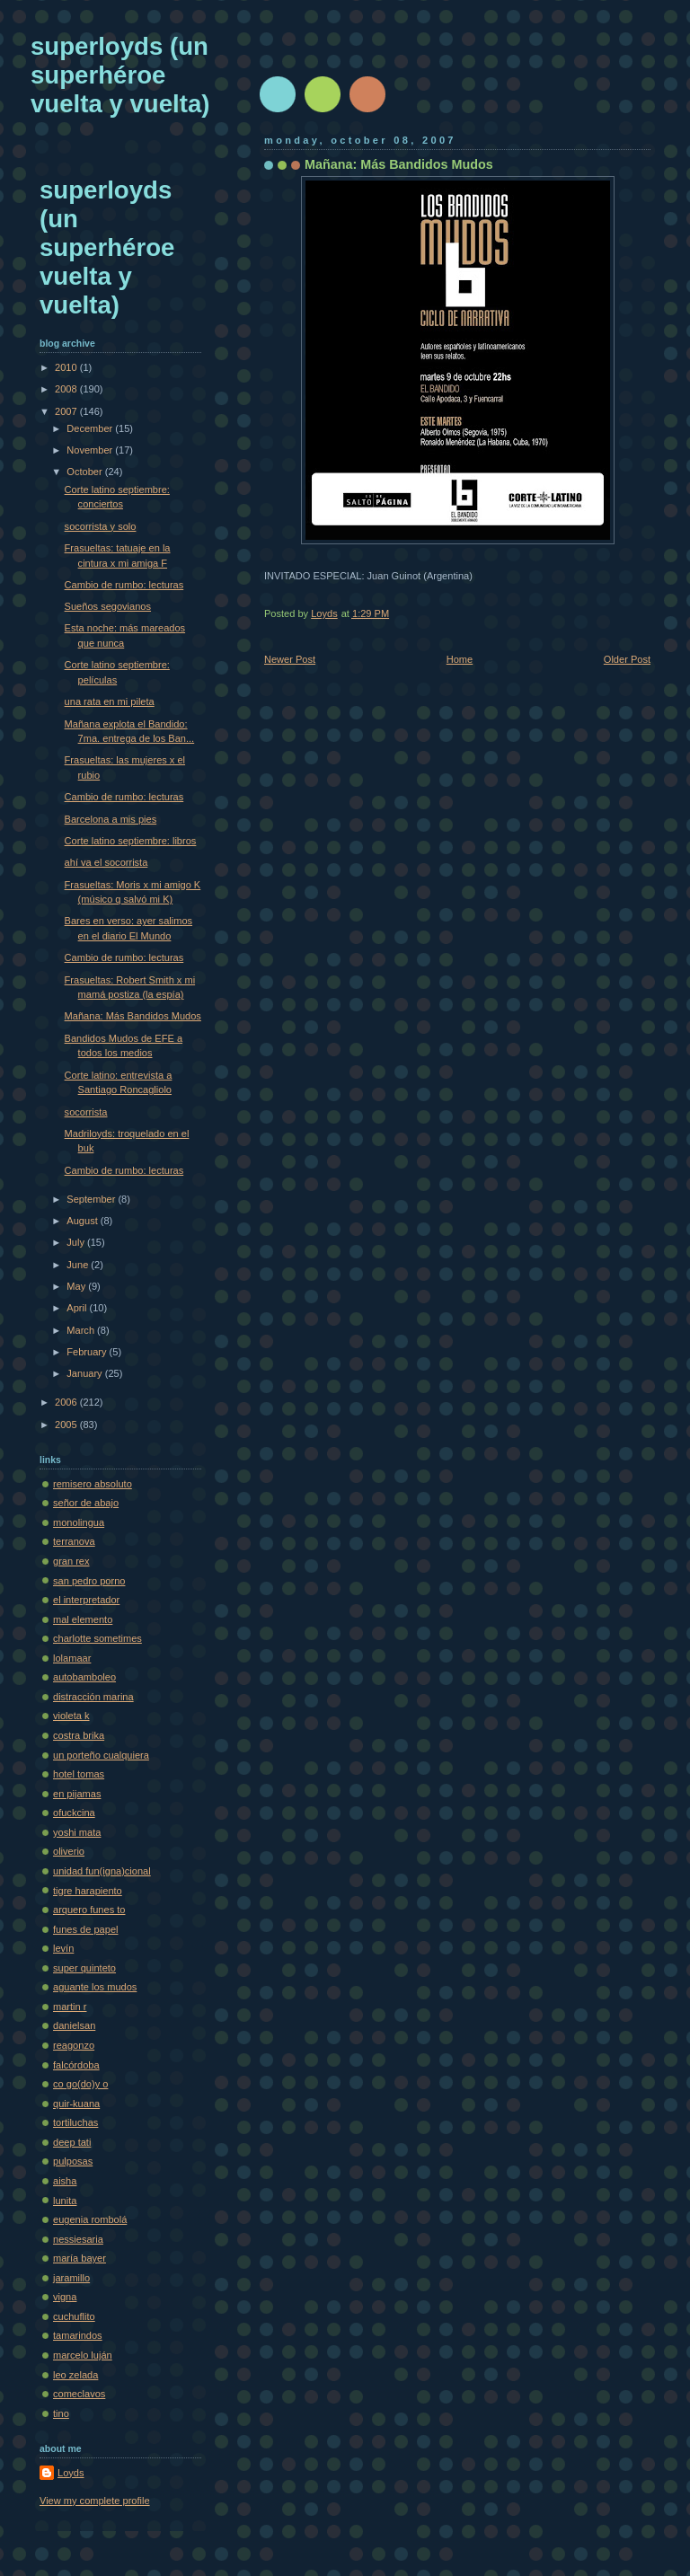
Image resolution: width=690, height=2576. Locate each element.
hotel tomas (78, 1774)
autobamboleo (84, 1677)
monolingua (78, 1522)
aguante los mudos (95, 1986)
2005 (67, 1424)
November (90, 450)
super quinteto (84, 1968)
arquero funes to (89, 1909)
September (92, 1199)
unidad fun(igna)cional (102, 1871)
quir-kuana (76, 2103)
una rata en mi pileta (110, 701)
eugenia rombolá (90, 2219)
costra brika (78, 1735)
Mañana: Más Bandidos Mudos (133, 1015)
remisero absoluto (92, 1483)
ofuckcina (74, 1812)
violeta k (71, 1715)
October (85, 471)
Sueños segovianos (108, 606)
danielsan (74, 2025)
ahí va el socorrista (106, 862)
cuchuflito (74, 2316)
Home (460, 659)
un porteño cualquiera (101, 1755)
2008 (67, 389)
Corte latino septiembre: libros (131, 840)
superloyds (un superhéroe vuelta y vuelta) (120, 75)
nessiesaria (78, 2239)
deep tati (72, 2142)
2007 (67, 411)
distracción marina (93, 1696)
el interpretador (86, 1599)
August (83, 1220)
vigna (64, 2296)
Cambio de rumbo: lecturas (124, 584)
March (81, 1330)
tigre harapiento (87, 1890)
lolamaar (72, 1658)
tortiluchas (75, 2122)
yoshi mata (77, 1832)
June (78, 1264)
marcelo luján (82, 2355)
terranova (74, 1541)
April (77, 1307)
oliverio (68, 1851)
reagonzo (73, 2045)
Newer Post (289, 659)
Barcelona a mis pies (111, 819)
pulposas (73, 2161)
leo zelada (75, 2374)
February (87, 1351)
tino (61, 2413)
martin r (69, 2006)
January (85, 1373)
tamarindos (77, 2335)
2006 (67, 1402)
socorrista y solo (101, 526)
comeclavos (79, 2393)
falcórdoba (76, 2065)
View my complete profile (95, 2500)
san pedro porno (89, 1580)
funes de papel (85, 1929)
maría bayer (79, 2258)
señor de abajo (86, 1502)
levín (63, 1948)
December (90, 428)
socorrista (86, 1112)
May (77, 1286)
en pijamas (77, 1793)
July (76, 1242)
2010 (67, 367)
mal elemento (82, 1619)
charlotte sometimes (97, 1638)
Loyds (71, 2472)
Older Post (627, 659)
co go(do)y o (80, 2083)
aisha (64, 2180)
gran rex (71, 1561)
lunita (64, 2200)
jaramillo (71, 2277)
